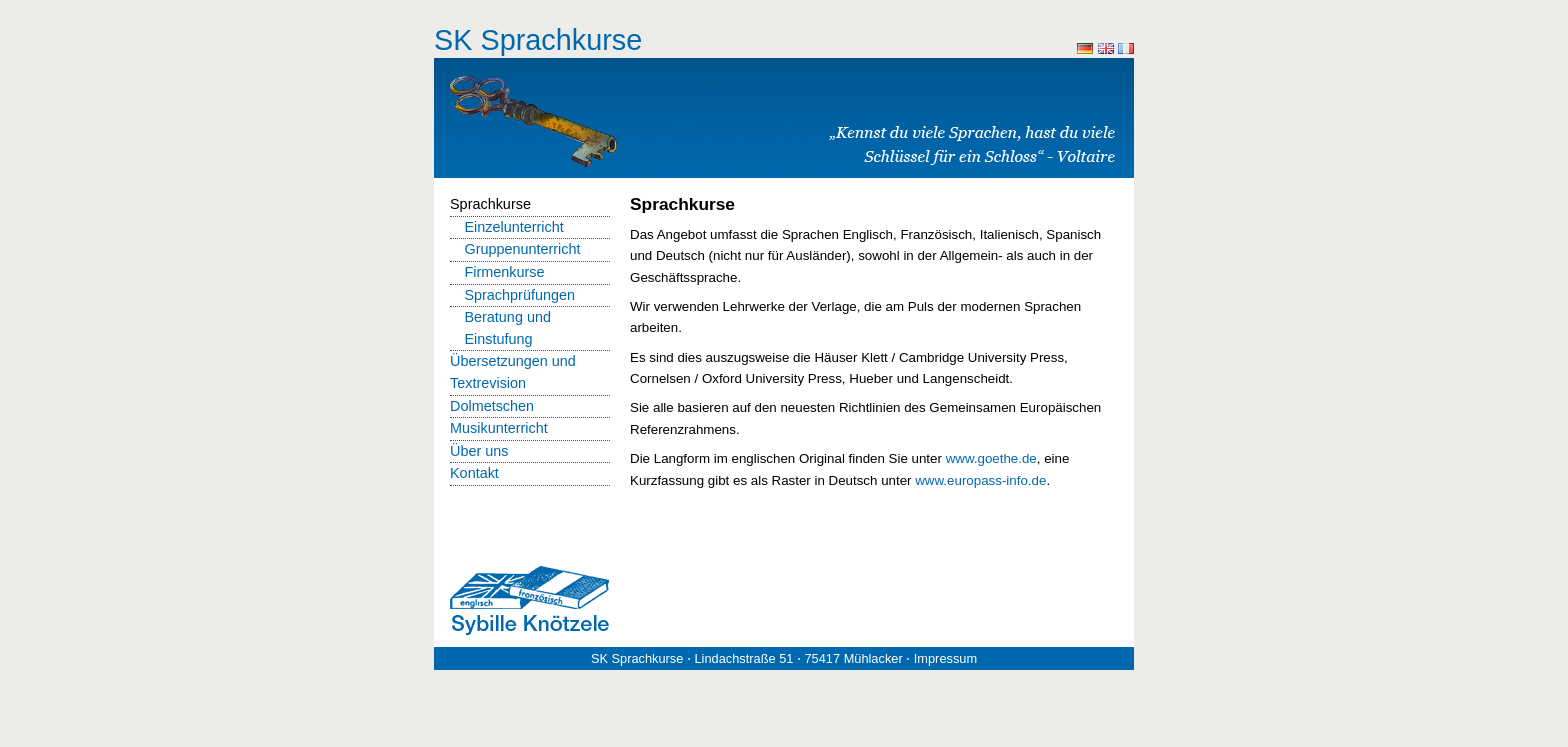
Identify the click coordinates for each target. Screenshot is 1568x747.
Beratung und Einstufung (507, 328)
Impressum (945, 658)
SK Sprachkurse (538, 40)
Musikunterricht (499, 428)
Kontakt (474, 473)
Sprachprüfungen (519, 295)
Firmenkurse (504, 272)
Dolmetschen (492, 406)
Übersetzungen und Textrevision (513, 372)
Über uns (479, 451)
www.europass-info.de (980, 480)
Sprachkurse (490, 204)
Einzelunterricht (513, 227)
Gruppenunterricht (522, 249)
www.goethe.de (991, 458)
